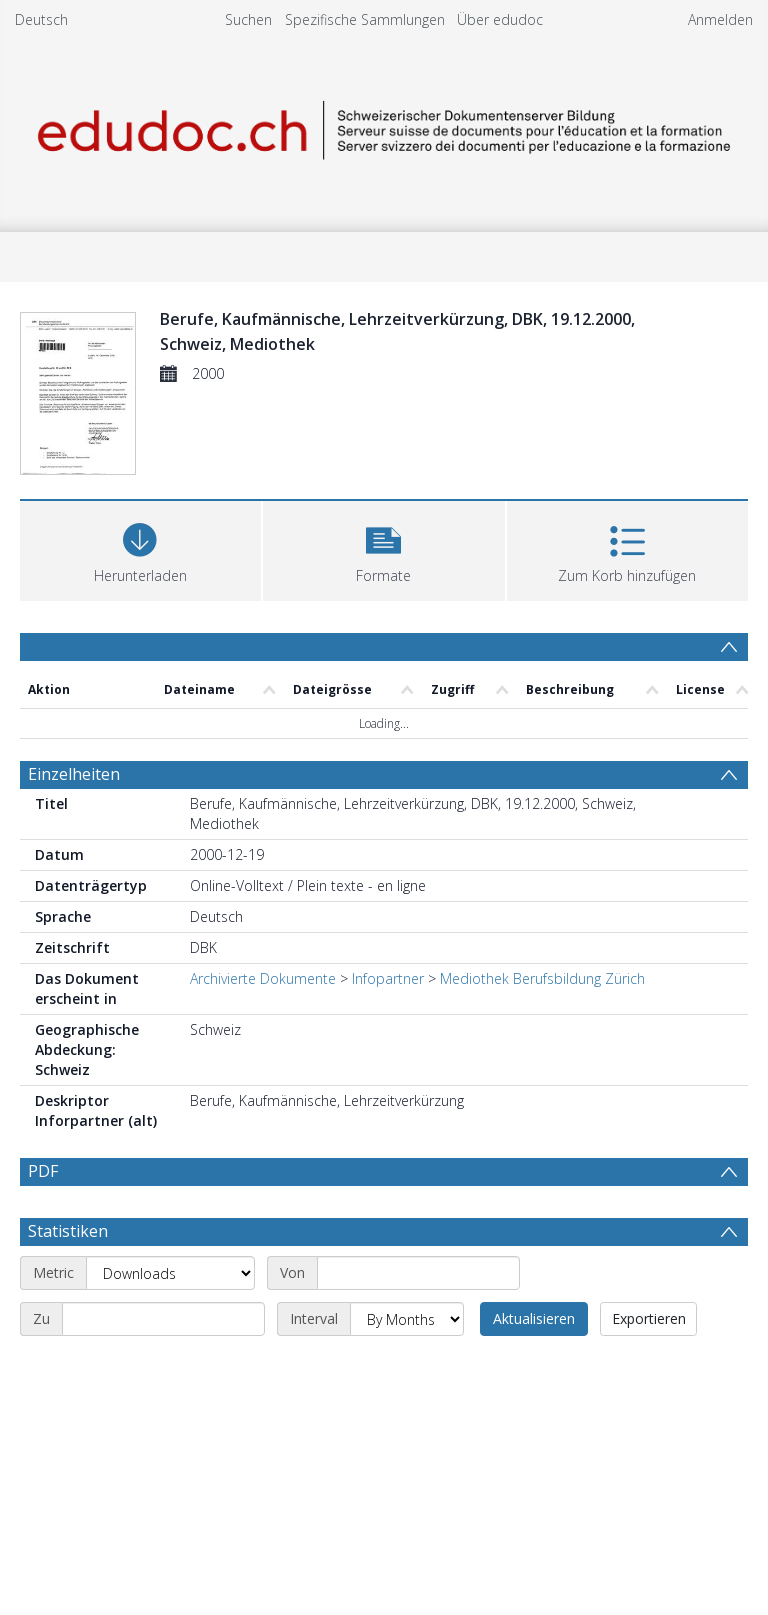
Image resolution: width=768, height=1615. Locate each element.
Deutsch (41, 19)
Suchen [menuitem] (248, 19)
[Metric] (170, 1273)
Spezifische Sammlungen (365, 19)
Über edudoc (500, 19)
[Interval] (407, 1319)
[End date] (163, 1319)
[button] (383, 548)
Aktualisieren (534, 1318)
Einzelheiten (74, 774)
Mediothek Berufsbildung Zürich (542, 978)
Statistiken (68, 1231)
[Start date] (418, 1273)
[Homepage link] (383, 126)
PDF (43, 1171)
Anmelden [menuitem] (720, 19)
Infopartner (388, 978)
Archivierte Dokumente (263, 978)
